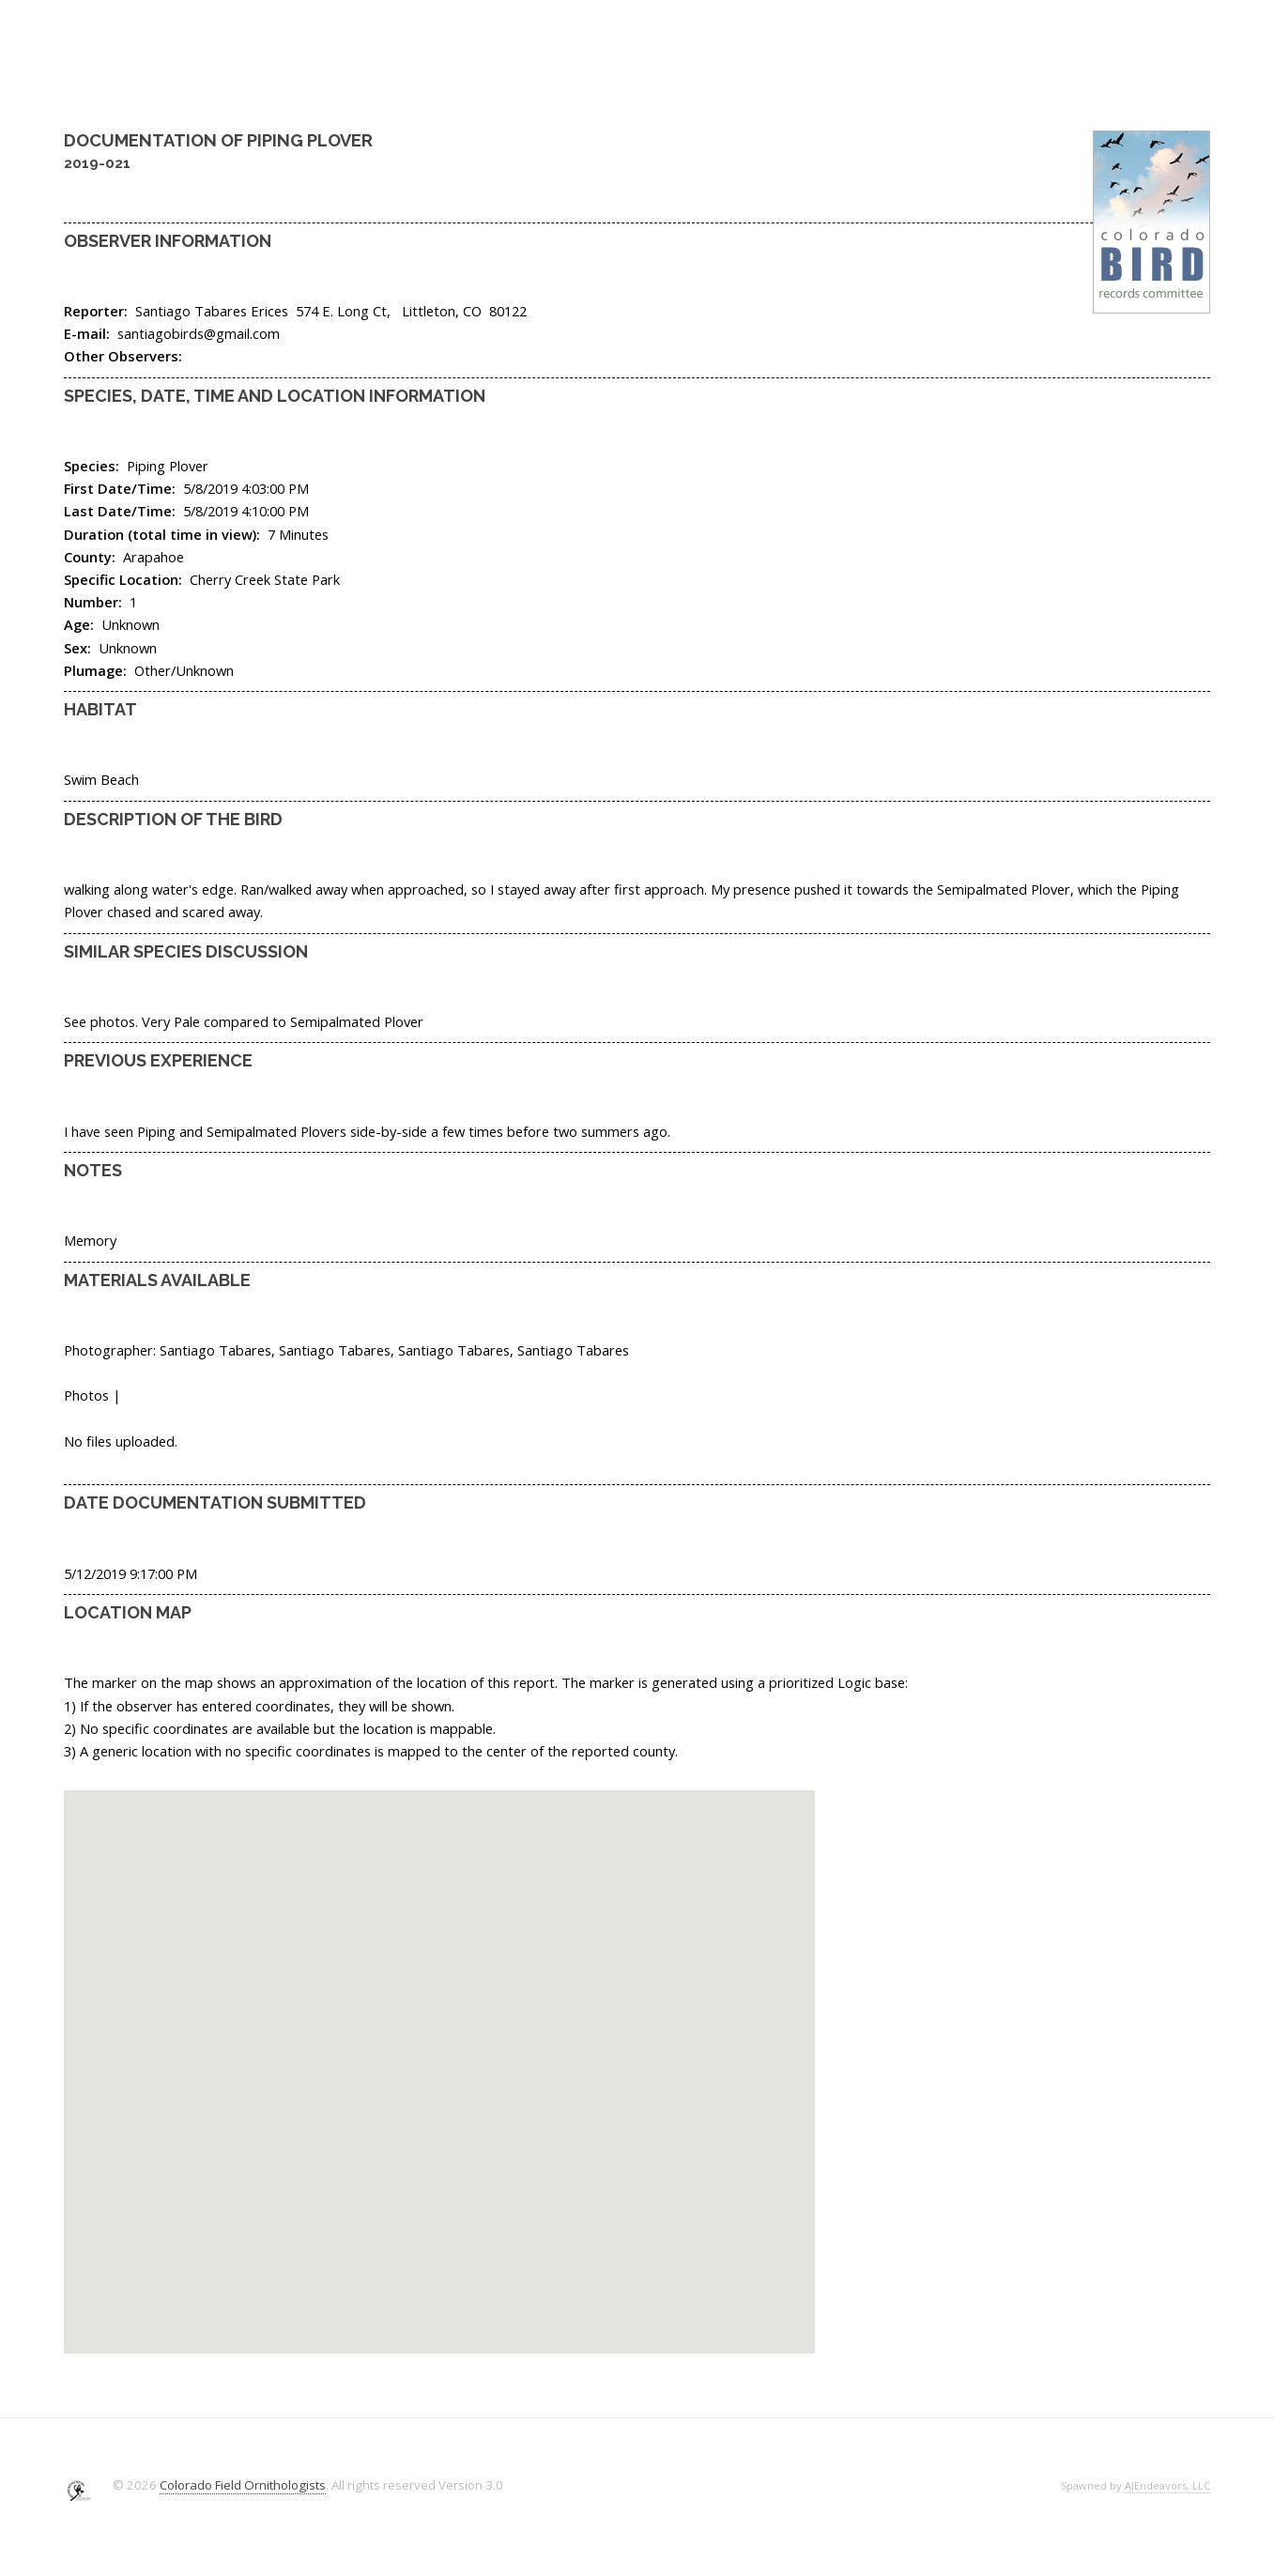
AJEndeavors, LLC (1167, 2485)
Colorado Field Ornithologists (243, 2484)
